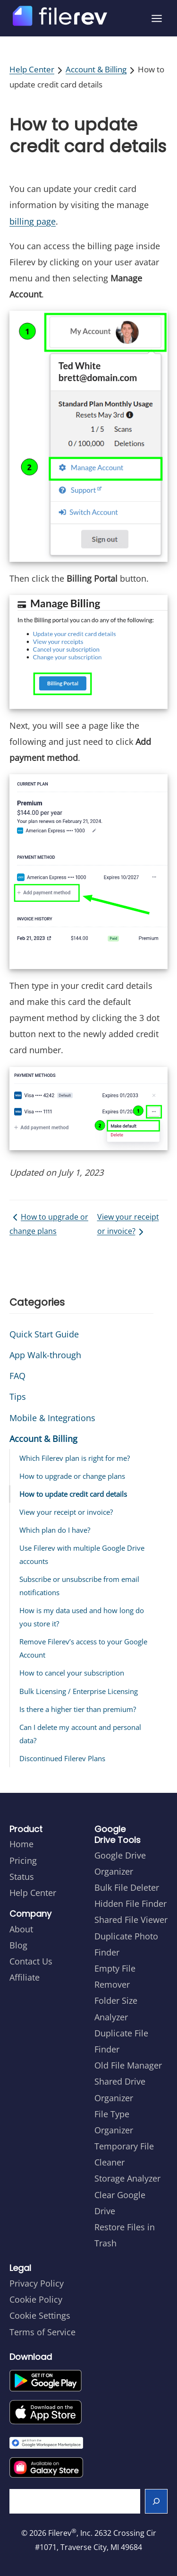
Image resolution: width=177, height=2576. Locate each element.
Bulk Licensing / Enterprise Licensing (78, 1691)
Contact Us (30, 1961)
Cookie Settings (39, 2315)
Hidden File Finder (130, 1903)
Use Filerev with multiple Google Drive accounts (81, 1554)
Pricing (23, 1860)
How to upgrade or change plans (48, 1224)
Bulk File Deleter (126, 1887)
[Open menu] (156, 18)
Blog (18, 1945)
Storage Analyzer (127, 2178)
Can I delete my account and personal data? (80, 1733)
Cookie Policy (35, 2299)
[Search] (156, 2501)
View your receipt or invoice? (128, 1225)
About (21, 1929)
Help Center (31, 69)
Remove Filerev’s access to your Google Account (83, 1648)
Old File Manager (128, 2065)
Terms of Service (42, 2332)
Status (21, 1876)
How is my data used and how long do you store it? (81, 1617)
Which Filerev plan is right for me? (74, 1458)
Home (21, 1844)
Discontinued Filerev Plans (62, 1758)
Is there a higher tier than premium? (77, 1709)
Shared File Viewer (131, 1919)
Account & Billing (96, 69)
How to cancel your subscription (71, 1672)
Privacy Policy (36, 2283)
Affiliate (24, 1977)
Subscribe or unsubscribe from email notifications (79, 1585)
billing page (32, 221)
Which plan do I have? (54, 1530)
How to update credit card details (73, 1494)
